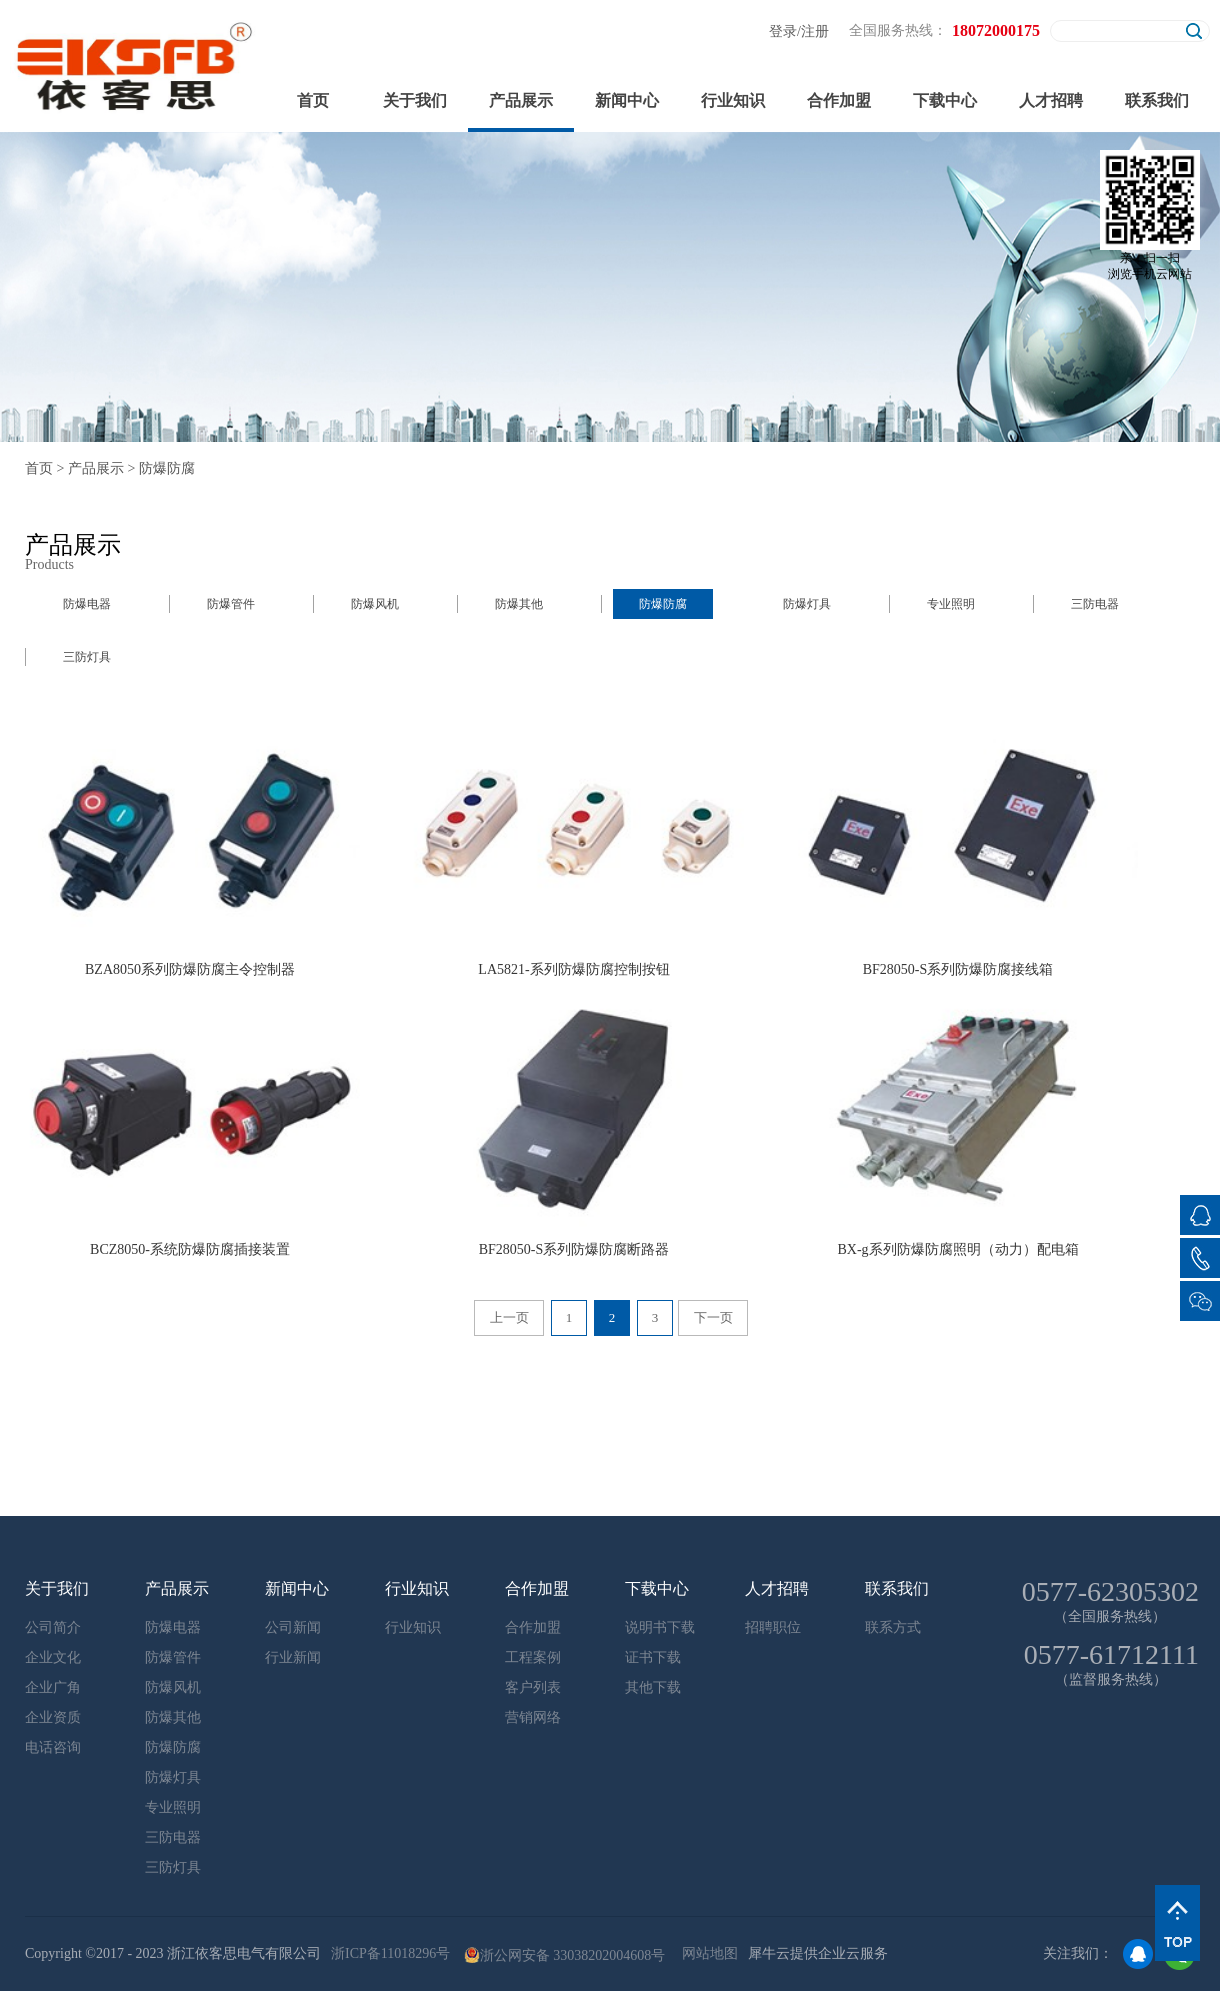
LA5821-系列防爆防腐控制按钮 (573, 969)
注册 (815, 31)
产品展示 (96, 468)
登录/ (785, 31)
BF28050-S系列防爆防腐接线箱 (958, 969)
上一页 (509, 1317)
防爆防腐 (167, 468)
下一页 (713, 1317)
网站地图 (706, 1953)
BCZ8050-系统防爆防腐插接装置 (190, 1249)
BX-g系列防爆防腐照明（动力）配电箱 (957, 1249)
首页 (313, 100)
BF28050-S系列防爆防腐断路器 (574, 1249)
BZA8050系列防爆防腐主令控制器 (190, 969)
